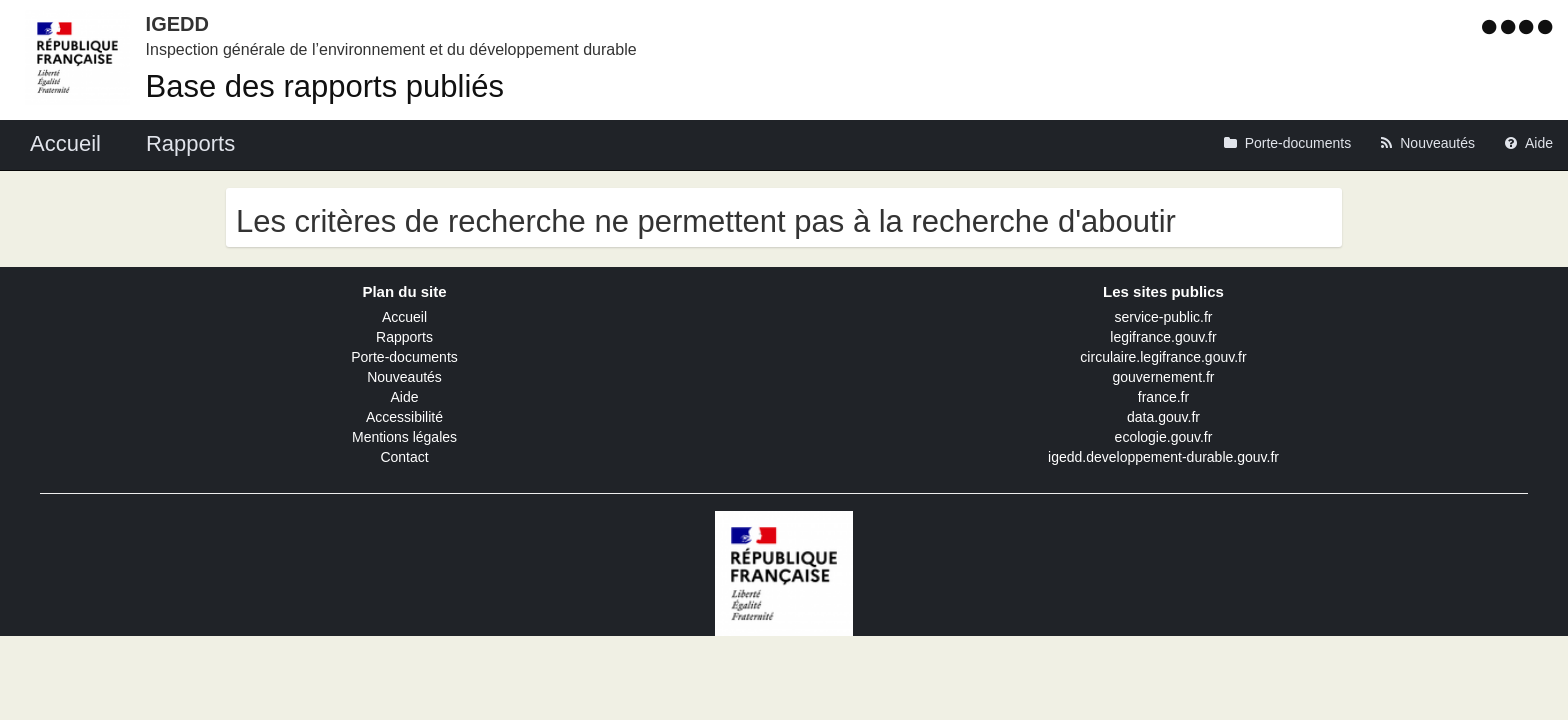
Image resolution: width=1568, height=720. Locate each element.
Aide (404, 397)
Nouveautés (404, 377)
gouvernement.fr (1164, 377)
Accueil (404, 317)
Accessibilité (404, 417)
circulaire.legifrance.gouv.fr (1163, 357)
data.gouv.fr (1163, 417)
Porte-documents (404, 357)
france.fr (1163, 397)
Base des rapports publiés (325, 86)
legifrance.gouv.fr (1163, 337)
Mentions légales (404, 437)
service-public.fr (1163, 317)
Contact (404, 457)
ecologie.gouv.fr (1164, 437)
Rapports (404, 337)
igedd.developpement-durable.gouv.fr (1163, 457)
